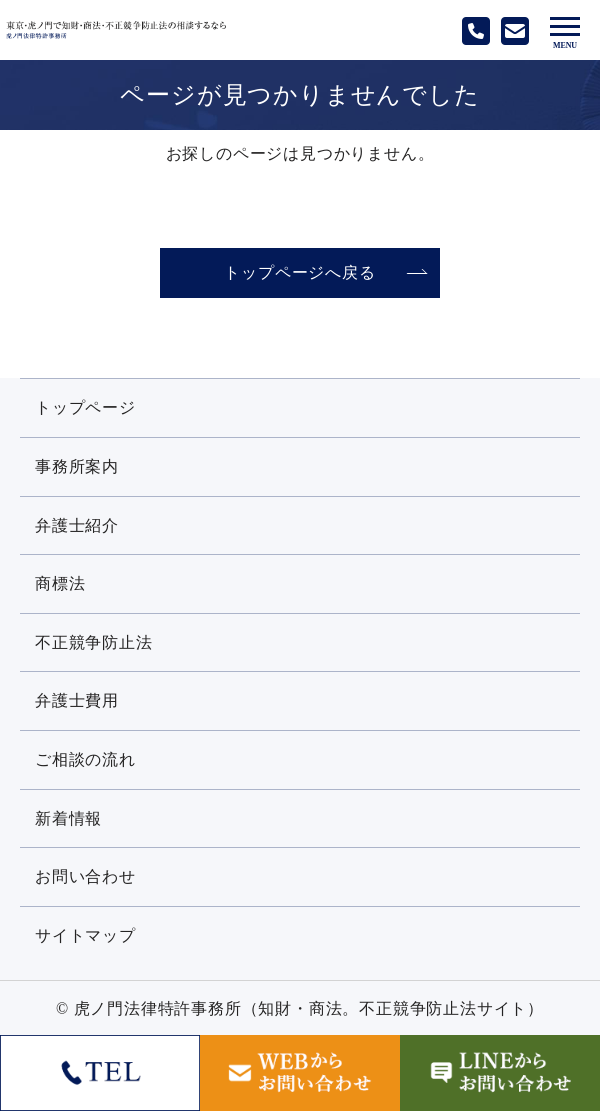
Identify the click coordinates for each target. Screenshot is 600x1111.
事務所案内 (77, 466)
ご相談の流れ (85, 759)
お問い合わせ (85, 876)
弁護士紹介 (77, 525)
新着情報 (68, 818)
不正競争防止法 (94, 642)
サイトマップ (85, 935)
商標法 (60, 583)
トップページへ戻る (299, 272)
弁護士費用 (77, 700)
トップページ (85, 407)
